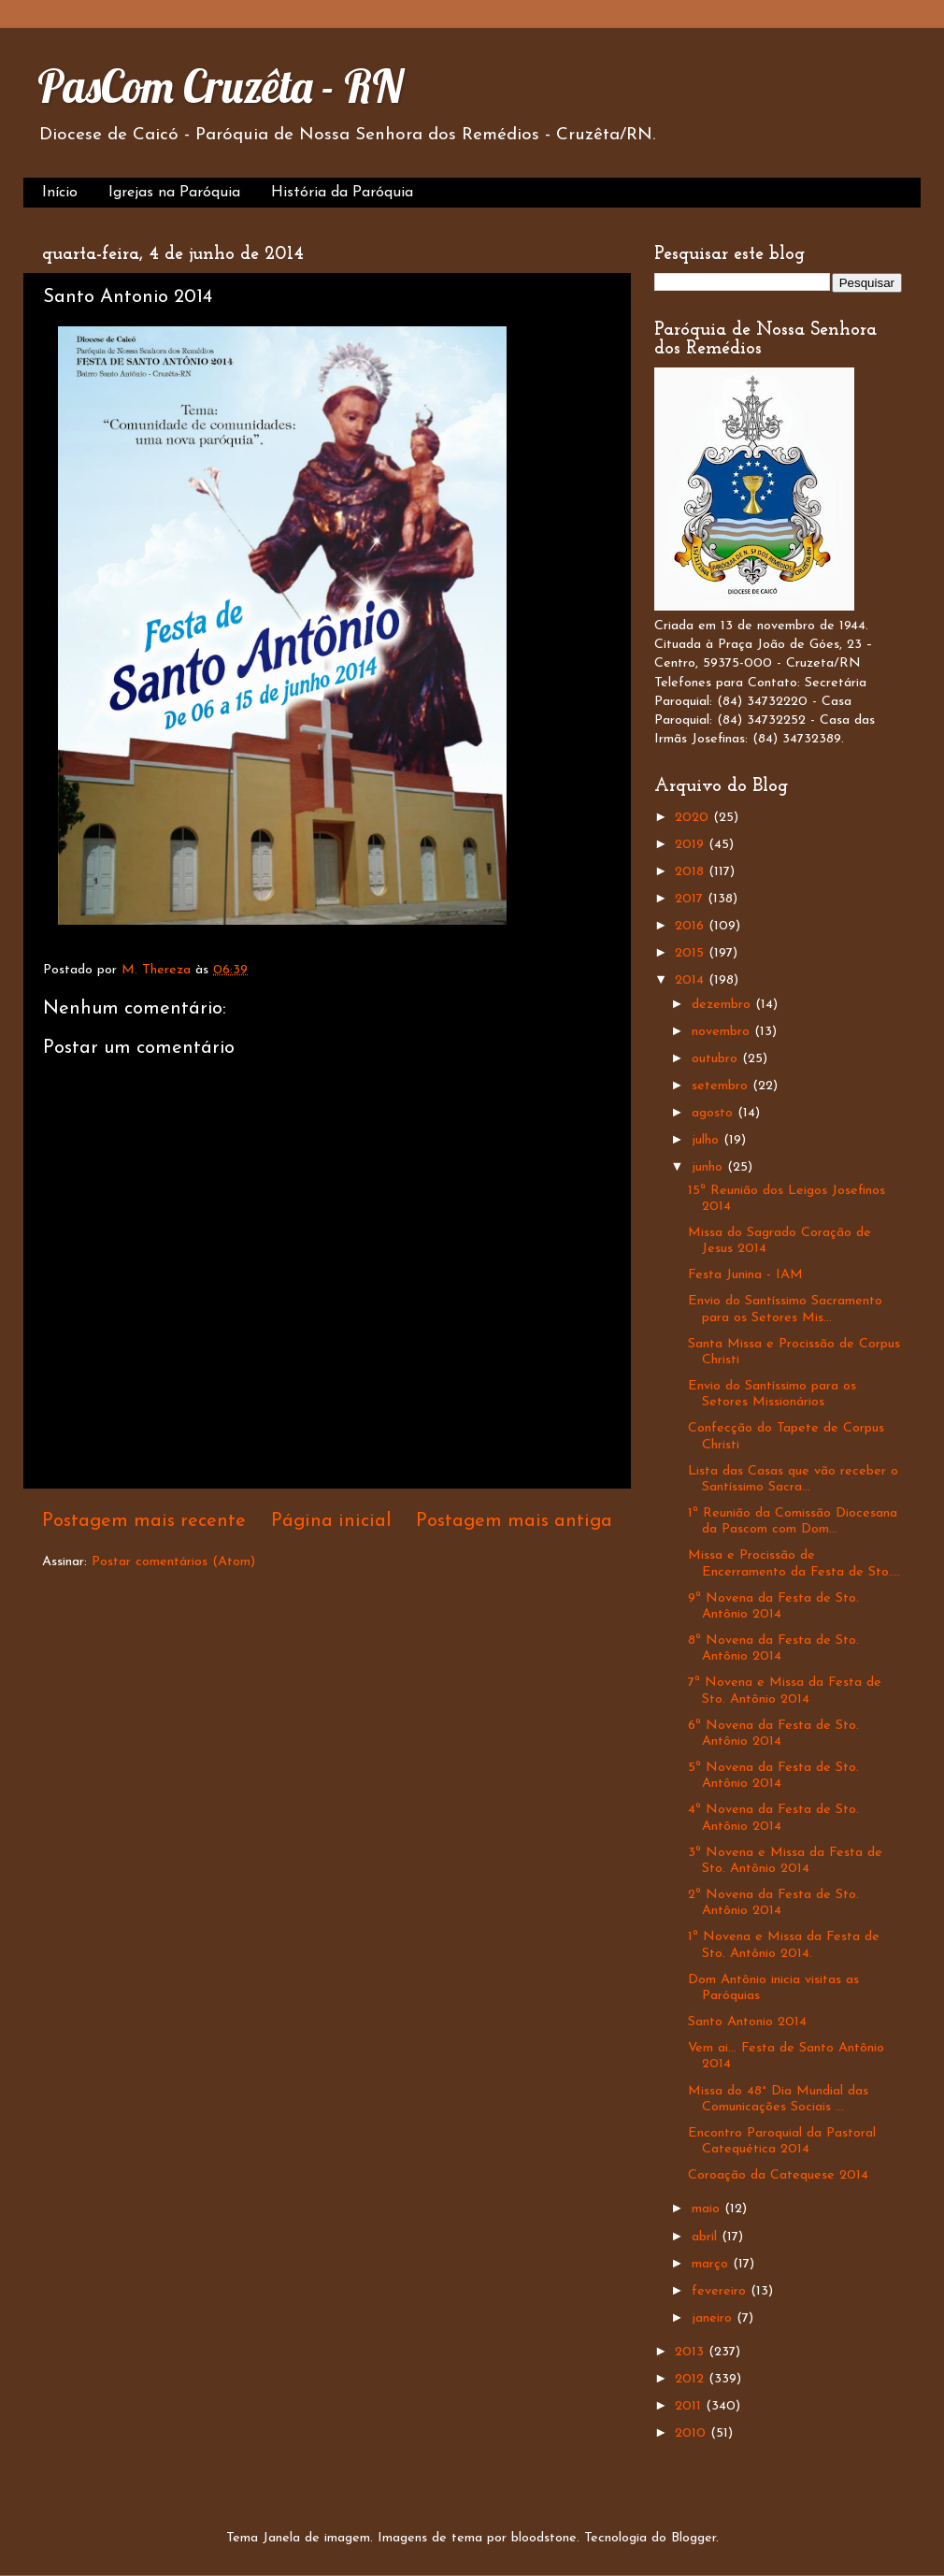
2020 (694, 818)
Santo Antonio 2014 (747, 2022)
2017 (691, 899)
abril (707, 2237)
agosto (714, 1113)
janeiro (714, 2318)
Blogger (693, 2538)
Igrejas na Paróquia (174, 192)
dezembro (723, 1005)
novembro (723, 1032)
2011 (690, 2406)
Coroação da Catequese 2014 (778, 2175)
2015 (691, 953)
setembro (722, 1086)
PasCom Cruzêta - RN (220, 86)
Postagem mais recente (144, 1521)
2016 (691, 926)
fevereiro (721, 2291)
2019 (691, 845)
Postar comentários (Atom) (173, 1562)
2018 (691, 872)
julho (707, 1140)
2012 (691, 2379)
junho (709, 1167)
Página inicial (331, 1521)
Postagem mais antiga (514, 1521)
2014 (691, 980)
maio (708, 2209)
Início (60, 192)
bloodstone (544, 2538)
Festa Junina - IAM (745, 1275)
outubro (717, 1059)
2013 (691, 2352)
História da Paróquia (342, 192)
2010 (692, 2433)
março (712, 2264)
